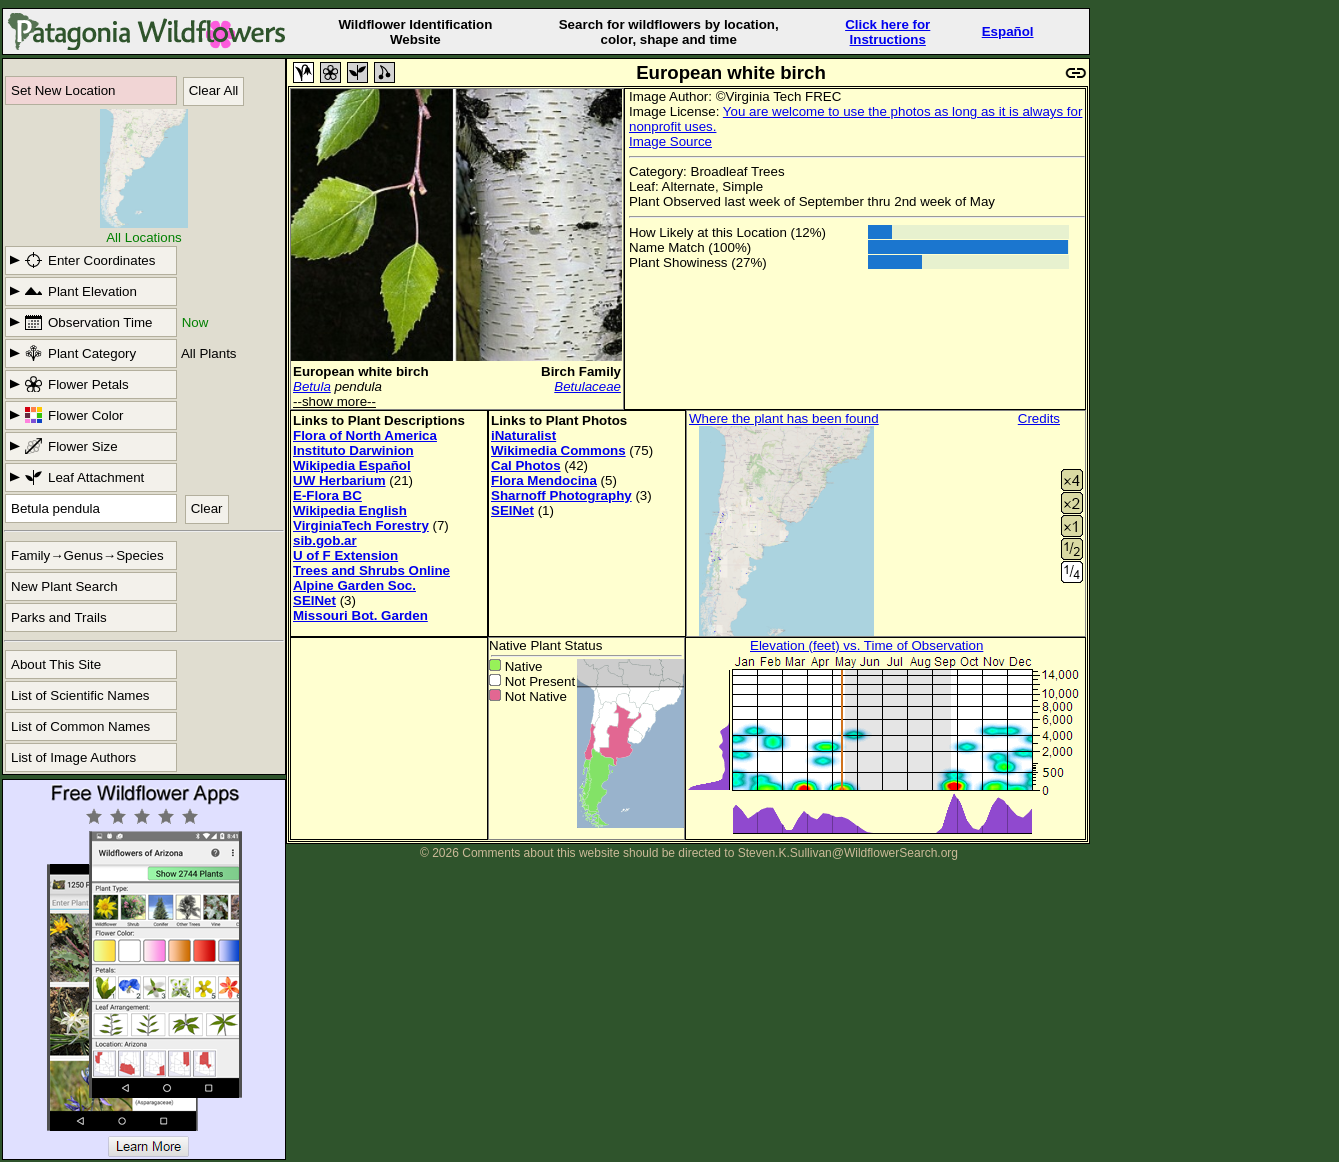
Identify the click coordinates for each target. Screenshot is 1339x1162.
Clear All (214, 90)
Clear (207, 508)
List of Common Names (80, 726)
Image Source (670, 141)
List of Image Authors (73, 757)
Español (1008, 31)
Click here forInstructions (887, 32)
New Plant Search (64, 586)
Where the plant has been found (784, 418)
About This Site (56, 664)
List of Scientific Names (80, 695)
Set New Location (63, 90)
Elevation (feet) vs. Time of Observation (866, 645)
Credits (1039, 418)
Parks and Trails (59, 617)
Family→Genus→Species (87, 555)
